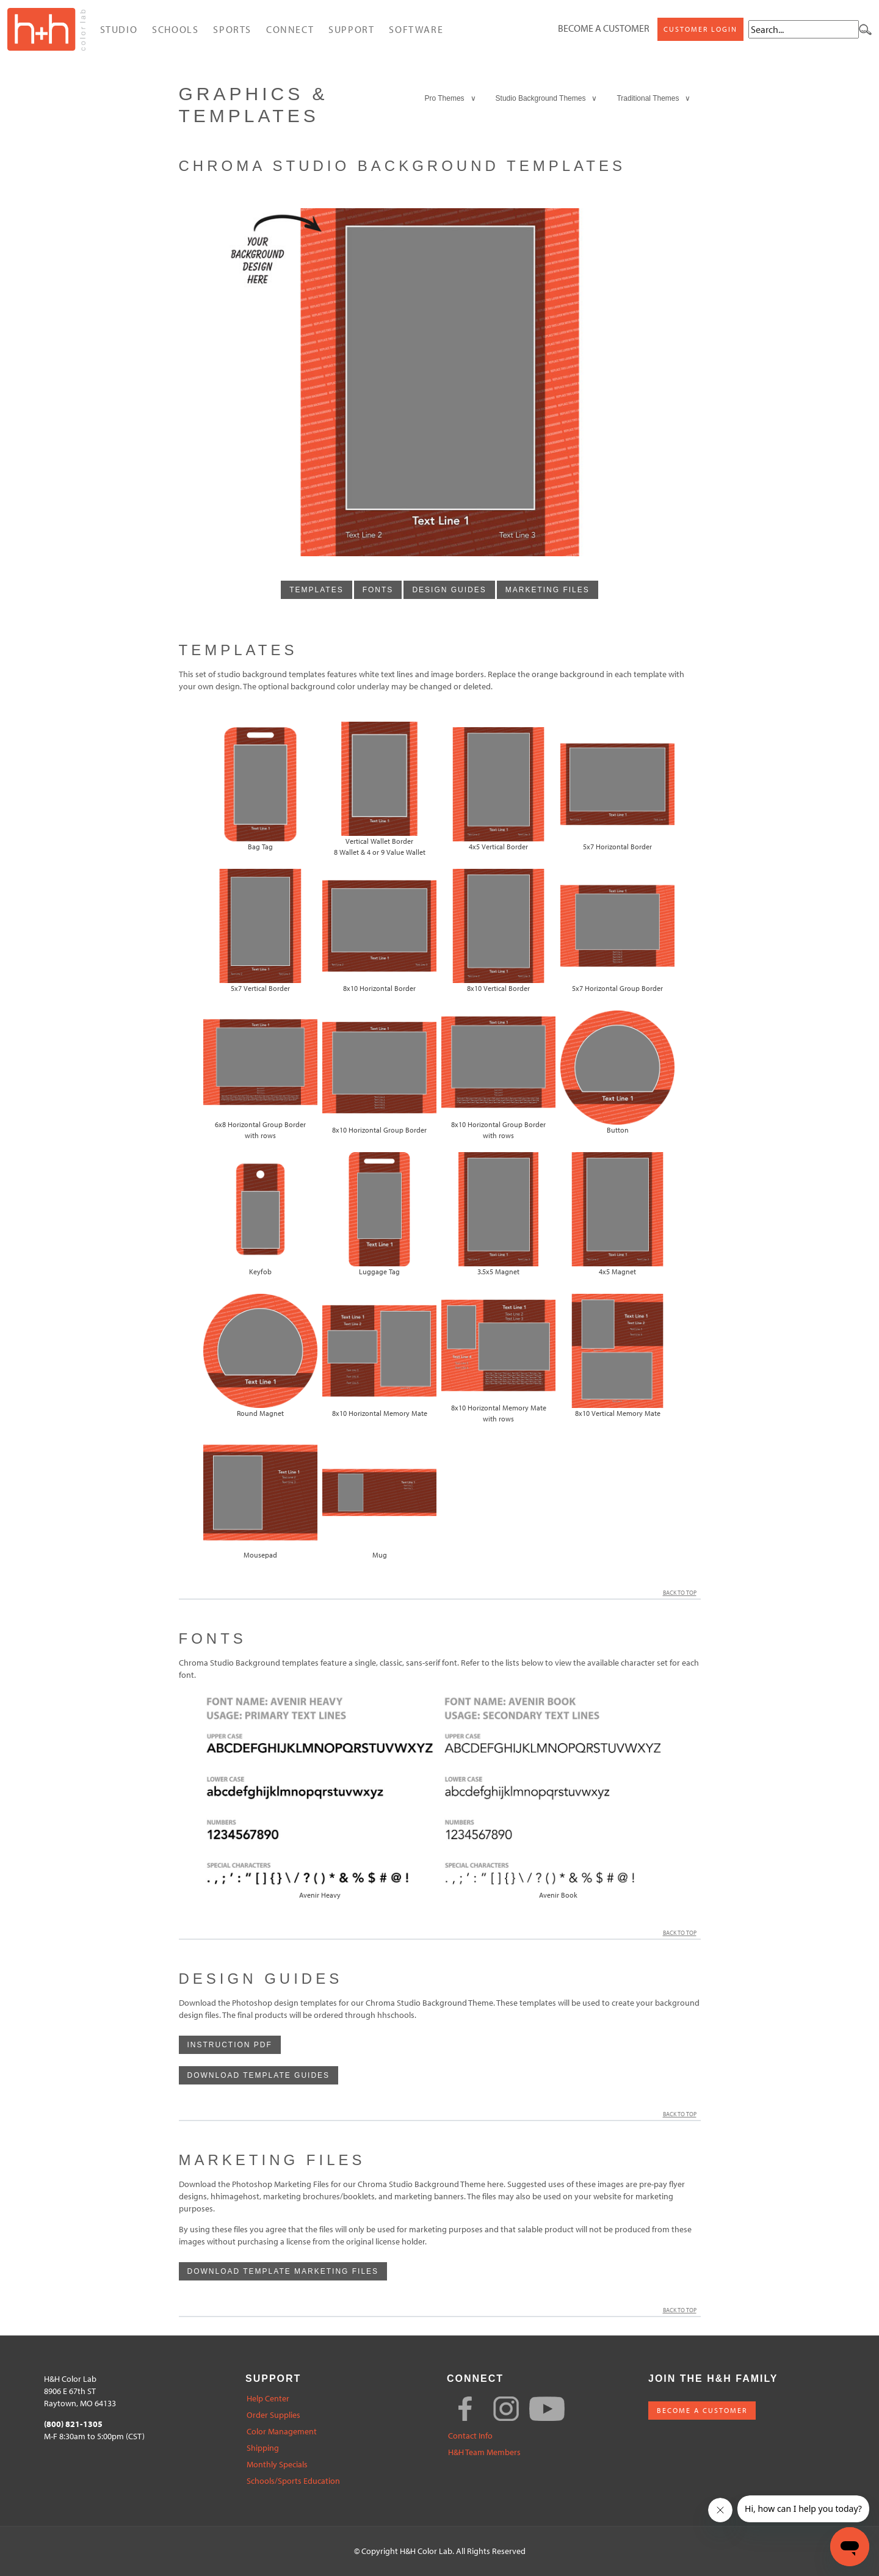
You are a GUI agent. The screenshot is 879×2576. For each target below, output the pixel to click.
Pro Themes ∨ (450, 98)
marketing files (547, 590)
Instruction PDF (229, 2045)
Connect (290, 29)
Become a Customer (603, 28)
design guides (449, 590)
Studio (119, 29)
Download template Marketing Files (283, 2271)
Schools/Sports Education (293, 2481)
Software (416, 29)
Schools (175, 29)
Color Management (282, 2431)
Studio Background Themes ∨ (547, 98)
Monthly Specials (277, 2464)
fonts (378, 590)
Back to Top (682, 1593)
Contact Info (470, 2436)
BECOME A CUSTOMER (702, 2410)
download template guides (258, 2075)
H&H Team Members (484, 2452)
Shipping (263, 2448)
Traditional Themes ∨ (653, 98)
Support (351, 29)
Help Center (268, 2398)
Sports (232, 29)
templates (316, 590)
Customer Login (700, 29)
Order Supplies (273, 2415)
